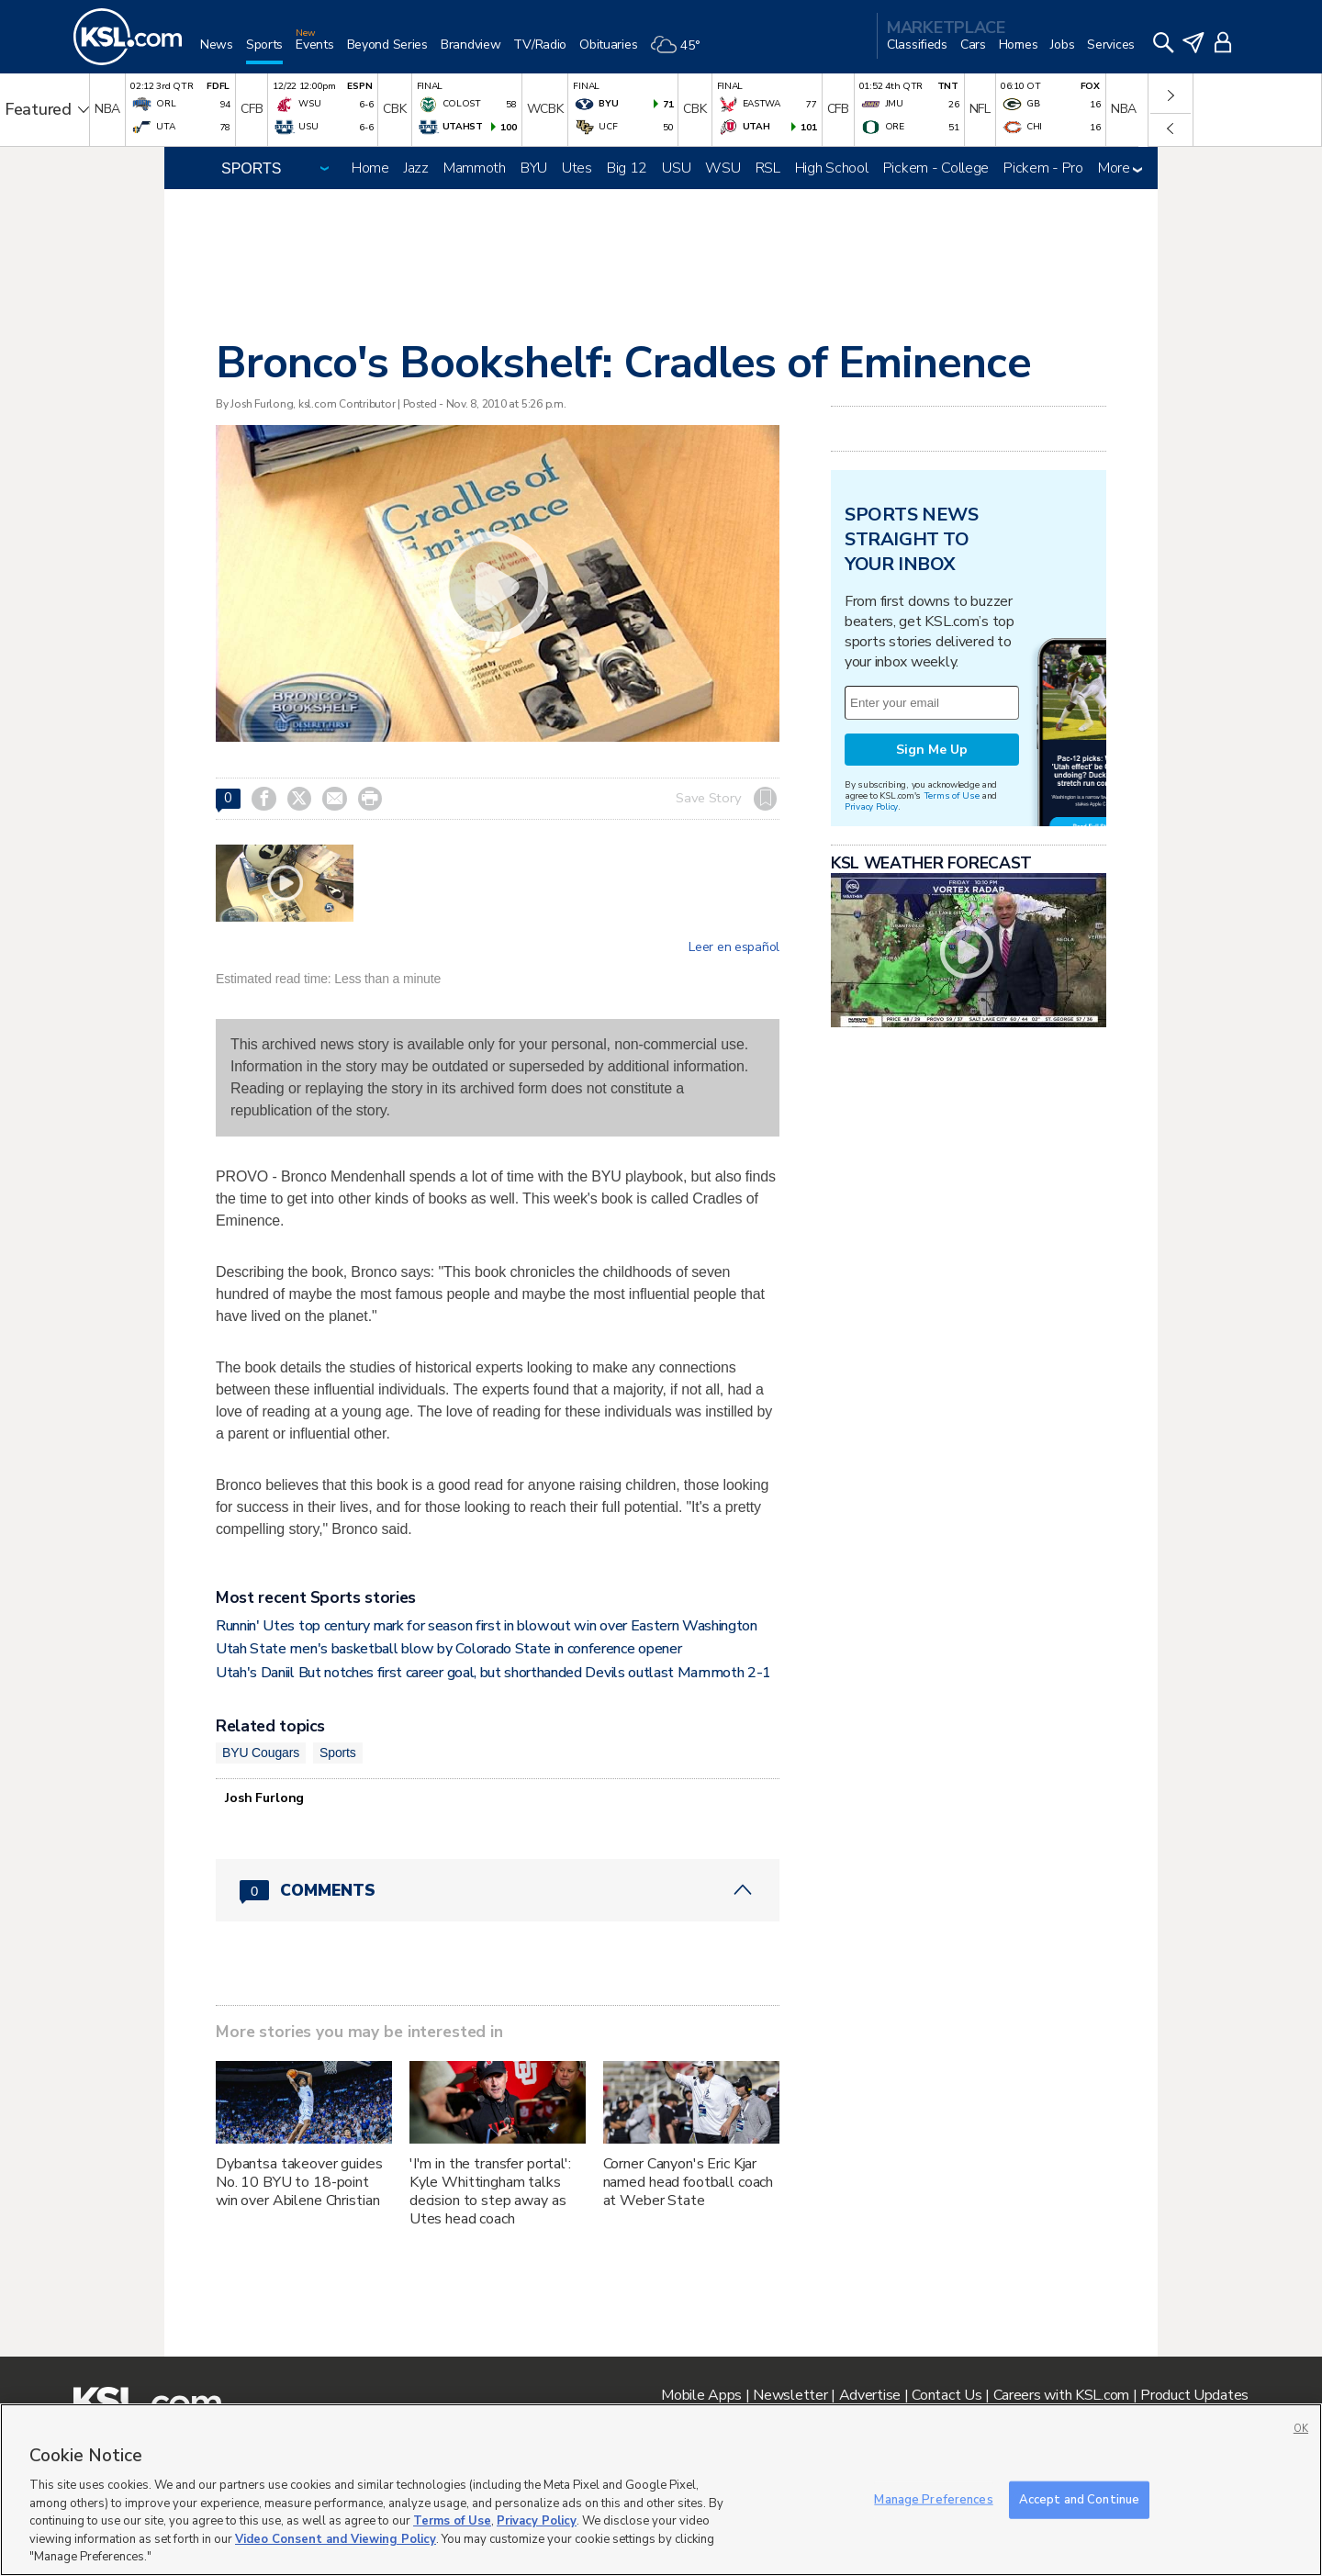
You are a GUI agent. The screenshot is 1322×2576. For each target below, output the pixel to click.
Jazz (416, 168)
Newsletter (790, 2395)
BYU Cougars (260, 1752)
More (1120, 168)
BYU (534, 168)
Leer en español (734, 947)
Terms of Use (952, 795)
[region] (661, 2489)
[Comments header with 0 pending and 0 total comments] (497, 1890)
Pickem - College (936, 168)
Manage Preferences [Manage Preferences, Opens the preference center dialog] (933, 2499)
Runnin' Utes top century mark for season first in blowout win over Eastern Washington (486, 1626)
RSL (768, 168)
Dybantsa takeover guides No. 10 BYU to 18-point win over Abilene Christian (299, 2182)
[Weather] (681, 51)
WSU (722, 168)
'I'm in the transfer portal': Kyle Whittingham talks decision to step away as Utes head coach (490, 2191)
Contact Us (946, 2395)
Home (370, 168)
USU (676, 168)
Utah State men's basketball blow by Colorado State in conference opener (448, 1649)
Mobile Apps (701, 2395)
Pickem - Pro (1043, 168)
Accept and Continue (1079, 2499)
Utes (577, 168)
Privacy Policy (871, 806)
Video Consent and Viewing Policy (335, 2539)
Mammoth (474, 168)
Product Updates (1194, 2395)
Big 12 (627, 168)
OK (1301, 2429)
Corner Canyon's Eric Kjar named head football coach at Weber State (688, 2182)
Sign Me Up (932, 749)
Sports (337, 1752)
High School (831, 168)
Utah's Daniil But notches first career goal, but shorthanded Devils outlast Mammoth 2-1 (493, 1673)
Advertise (870, 2395)
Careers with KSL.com (1061, 2395)
